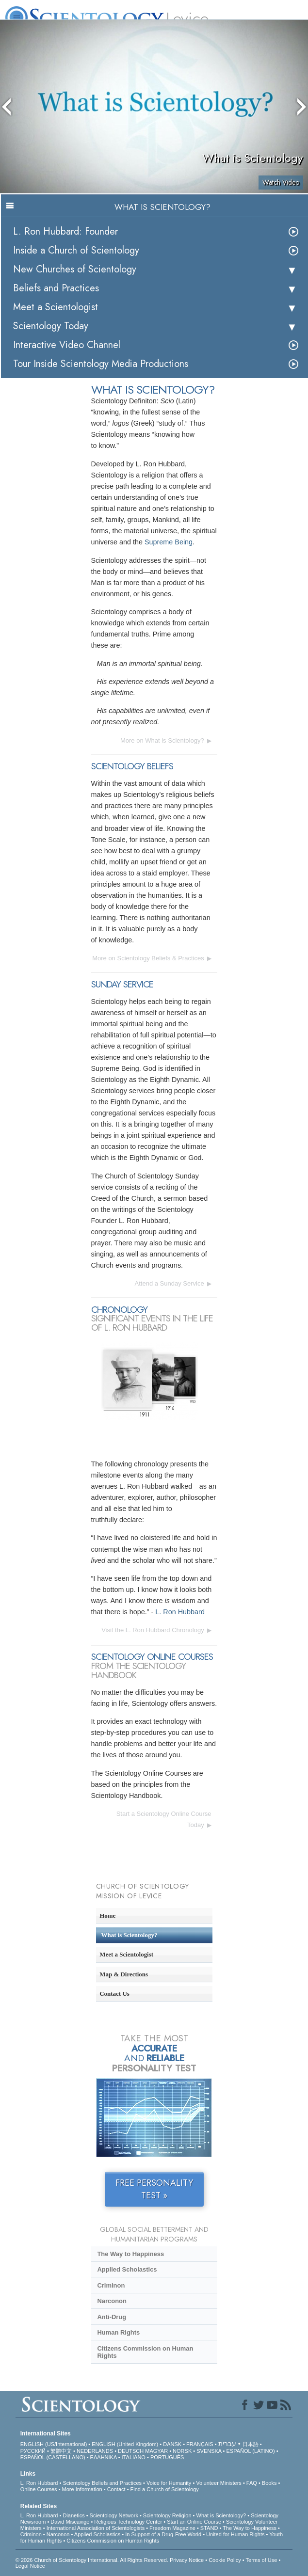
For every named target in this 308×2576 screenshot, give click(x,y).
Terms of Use (261, 2560)
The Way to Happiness (130, 2254)
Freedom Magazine (172, 2528)
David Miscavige (69, 2522)
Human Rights (118, 2332)
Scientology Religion (167, 2515)
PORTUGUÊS (167, 2457)
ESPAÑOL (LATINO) (251, 2451)
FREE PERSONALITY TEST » (154, 2189)
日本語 (251, 2444)
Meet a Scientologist (55, 307)
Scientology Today (50, 326)
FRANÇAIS (199, 2444)
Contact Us (114, 1993)
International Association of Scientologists (96, 2528)
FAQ (251, 2483)
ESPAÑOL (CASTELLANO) (52, 2457)
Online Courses (38, 2489)
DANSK (172, 2444)
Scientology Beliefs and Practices (102, 2483)
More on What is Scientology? (162, 740)
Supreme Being (169, 542)
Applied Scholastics (127, 2269)
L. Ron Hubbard (180, 1612)
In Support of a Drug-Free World (163, 2534)
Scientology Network (114, 2515)
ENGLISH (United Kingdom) (125, 2444)
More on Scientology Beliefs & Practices (148, 958)
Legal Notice (30, 2566)
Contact (116, 2489)
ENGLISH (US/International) (53, 2444)
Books (269, 2483)
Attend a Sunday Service (169, 1283)
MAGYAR (156, 2451)
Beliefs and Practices (56, 288)
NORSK (182, 2451)
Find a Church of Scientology (164, 2489)
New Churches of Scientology (74, 269)
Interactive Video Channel (66, 345)
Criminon (111, 2285)
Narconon (111, 2301)
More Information (82, 2489)
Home (107, 1915)
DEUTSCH (131, 2451)
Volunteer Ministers (219, 2483)
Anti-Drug (111, 2317)
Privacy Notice (187, 2560)
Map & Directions (123, 1974)
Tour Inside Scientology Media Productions (100, 364)
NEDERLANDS (95, 2451)
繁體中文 (61, 2451)
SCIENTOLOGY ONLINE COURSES (152, 1656)
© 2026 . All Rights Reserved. (93, 2560)
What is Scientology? (129, 1935)
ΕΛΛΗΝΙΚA (103, 2457)
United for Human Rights (235, 2534)
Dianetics (73, 2515)
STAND (209, 2528)
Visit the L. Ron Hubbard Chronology (152, 1630)
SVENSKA (208, 2451)
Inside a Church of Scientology (76, 250)
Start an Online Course (194, 2522)
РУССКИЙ (33, 2451)
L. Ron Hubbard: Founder (65, 231)
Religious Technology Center (128, 2522)
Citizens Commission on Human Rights (145, 2352)
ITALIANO (134, 2457)
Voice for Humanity (168, 2483)
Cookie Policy (225, 2560)
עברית (227, 2444)
